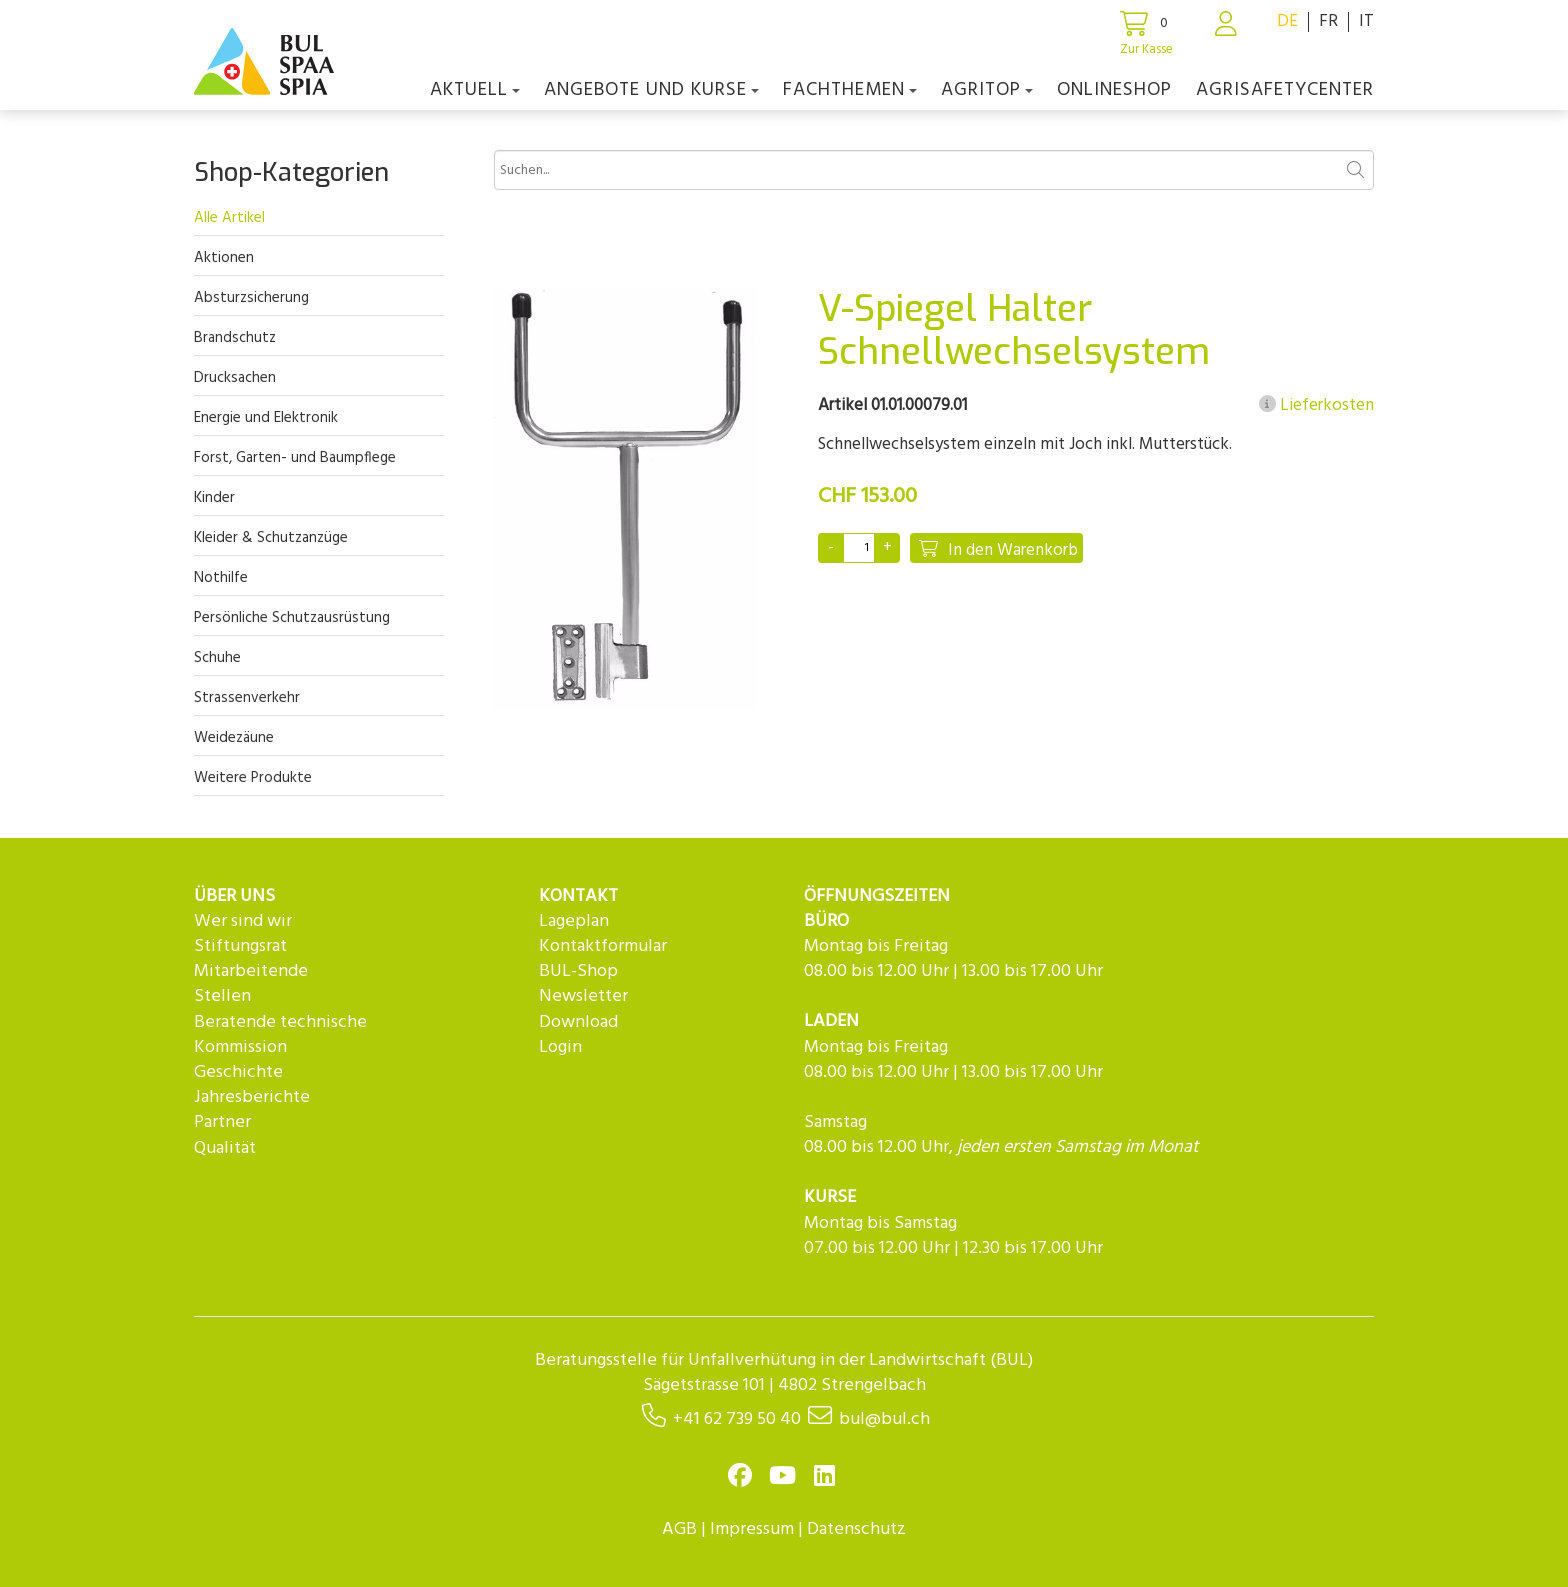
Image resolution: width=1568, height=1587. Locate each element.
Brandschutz (235, 338)
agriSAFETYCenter (1285, 90)
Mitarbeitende (251, 971)
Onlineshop (1114, 90)
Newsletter (583, 996)
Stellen (222, 996)
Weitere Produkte (253, 778)
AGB (679, 1529)
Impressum (752, 1529)
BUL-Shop (578, 971)
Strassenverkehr (247, 698)
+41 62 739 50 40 (737, 1419)
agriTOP (987, 90)
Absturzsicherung (251, 298)
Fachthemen (850, 90)
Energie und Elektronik (266, 418)
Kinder (214, 498)
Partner (222, 1122)
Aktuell (475, 90)
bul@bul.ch (884, 1419)
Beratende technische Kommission (280, 1035)
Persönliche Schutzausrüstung (292, 618)
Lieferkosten (1316, 406)
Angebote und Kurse (651, 90)
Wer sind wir (243, 921)
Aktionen (224, 258)
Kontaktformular (603, 946)
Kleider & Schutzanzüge (271, 538)
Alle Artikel (229, 218)
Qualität (225, 1148)
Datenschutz (856, 1529)
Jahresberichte (252, 1097)
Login (560, 1047)
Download (578, 1022)
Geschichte (238, 1072)
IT (1366, 21)
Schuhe (217, 658)
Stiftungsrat (240, 946)
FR (1328, 21)
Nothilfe (221, 578)
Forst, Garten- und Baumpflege (295, 458)
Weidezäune (234, 738)
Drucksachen (235, 378)
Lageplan (574, 921)
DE (1287, 21)
